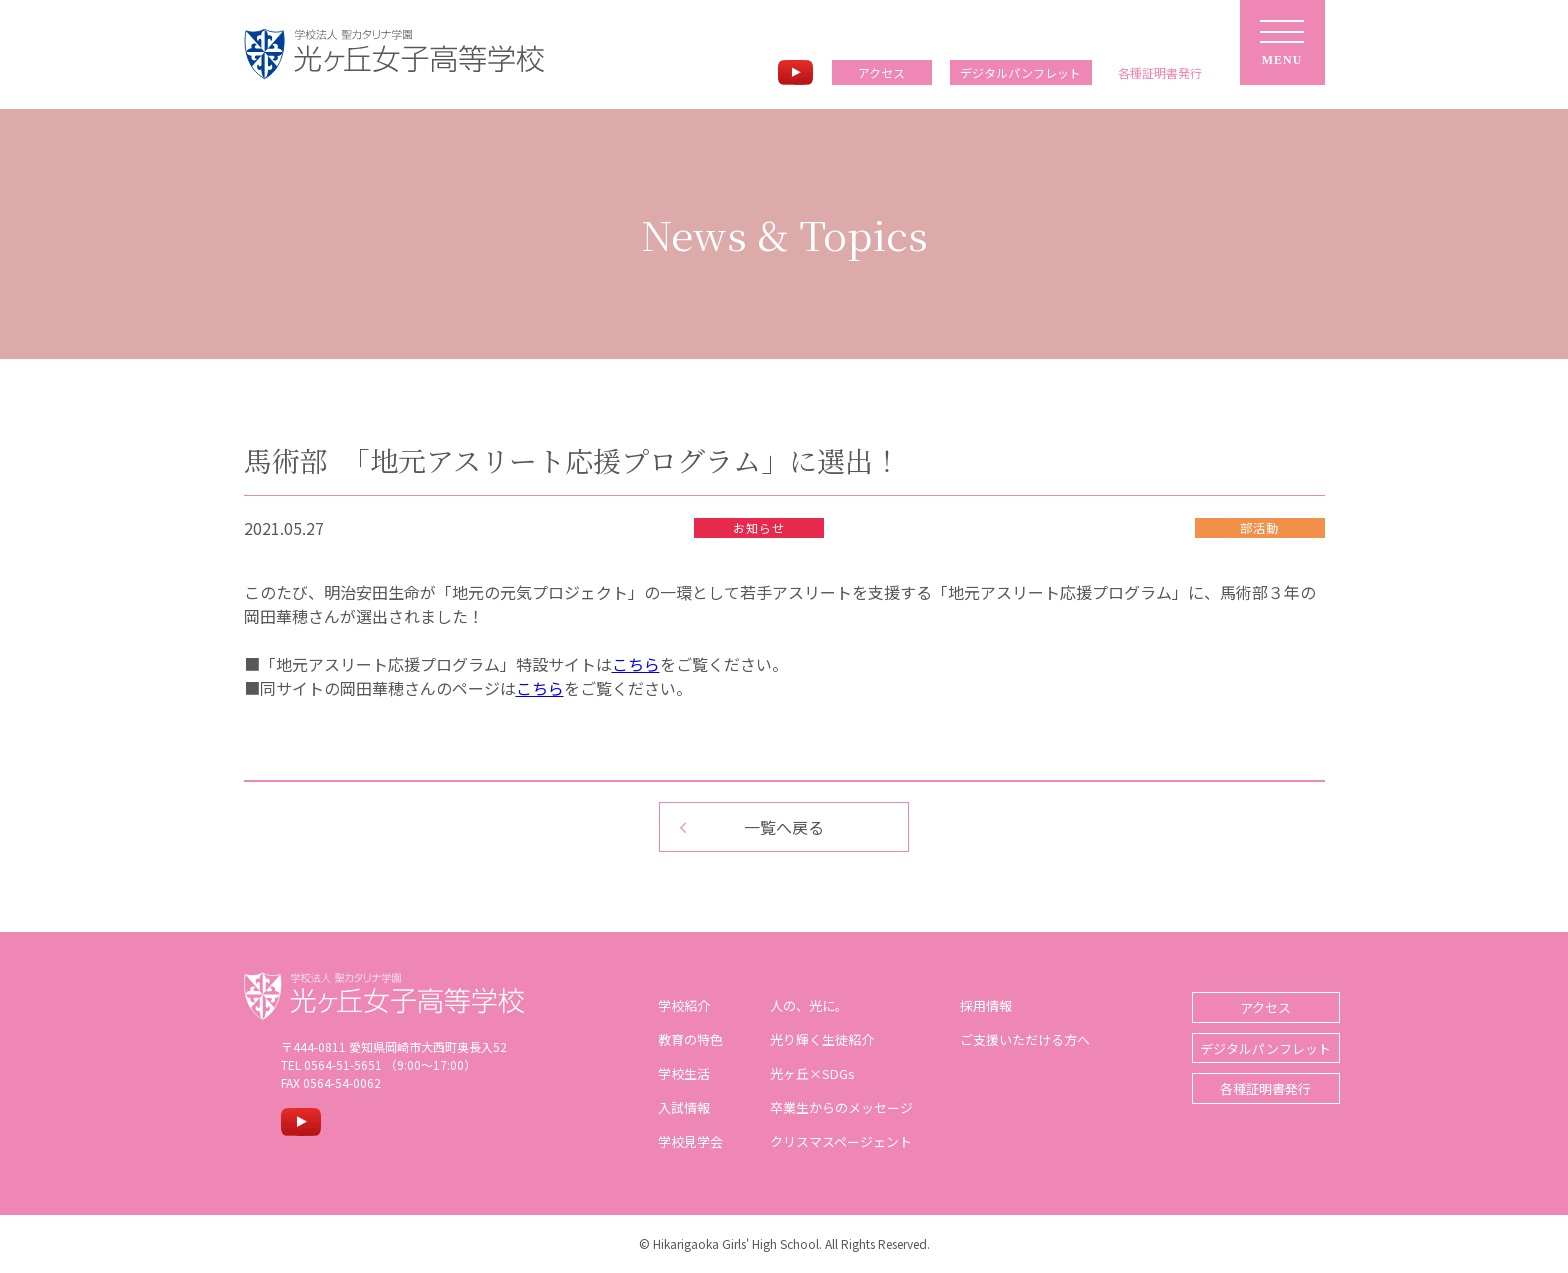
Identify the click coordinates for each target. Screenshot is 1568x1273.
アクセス (881, 72)
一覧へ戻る (784, 827)
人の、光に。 (801, 1005)
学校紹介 (676, 1005)
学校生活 (676, 1073)
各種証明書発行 (1249, 1087)
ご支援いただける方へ (1017, 1039)
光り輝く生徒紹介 (814, 1039)
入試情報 (676, 1107)
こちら (636, 664)
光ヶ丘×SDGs (804, 1073)
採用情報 (978, 1005)
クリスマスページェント (833, 1141)
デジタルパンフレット (1020, 72)
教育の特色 (682, 1039)
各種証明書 (1160, 73)
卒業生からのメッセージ (833, 1107)
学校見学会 (682, 1141)
